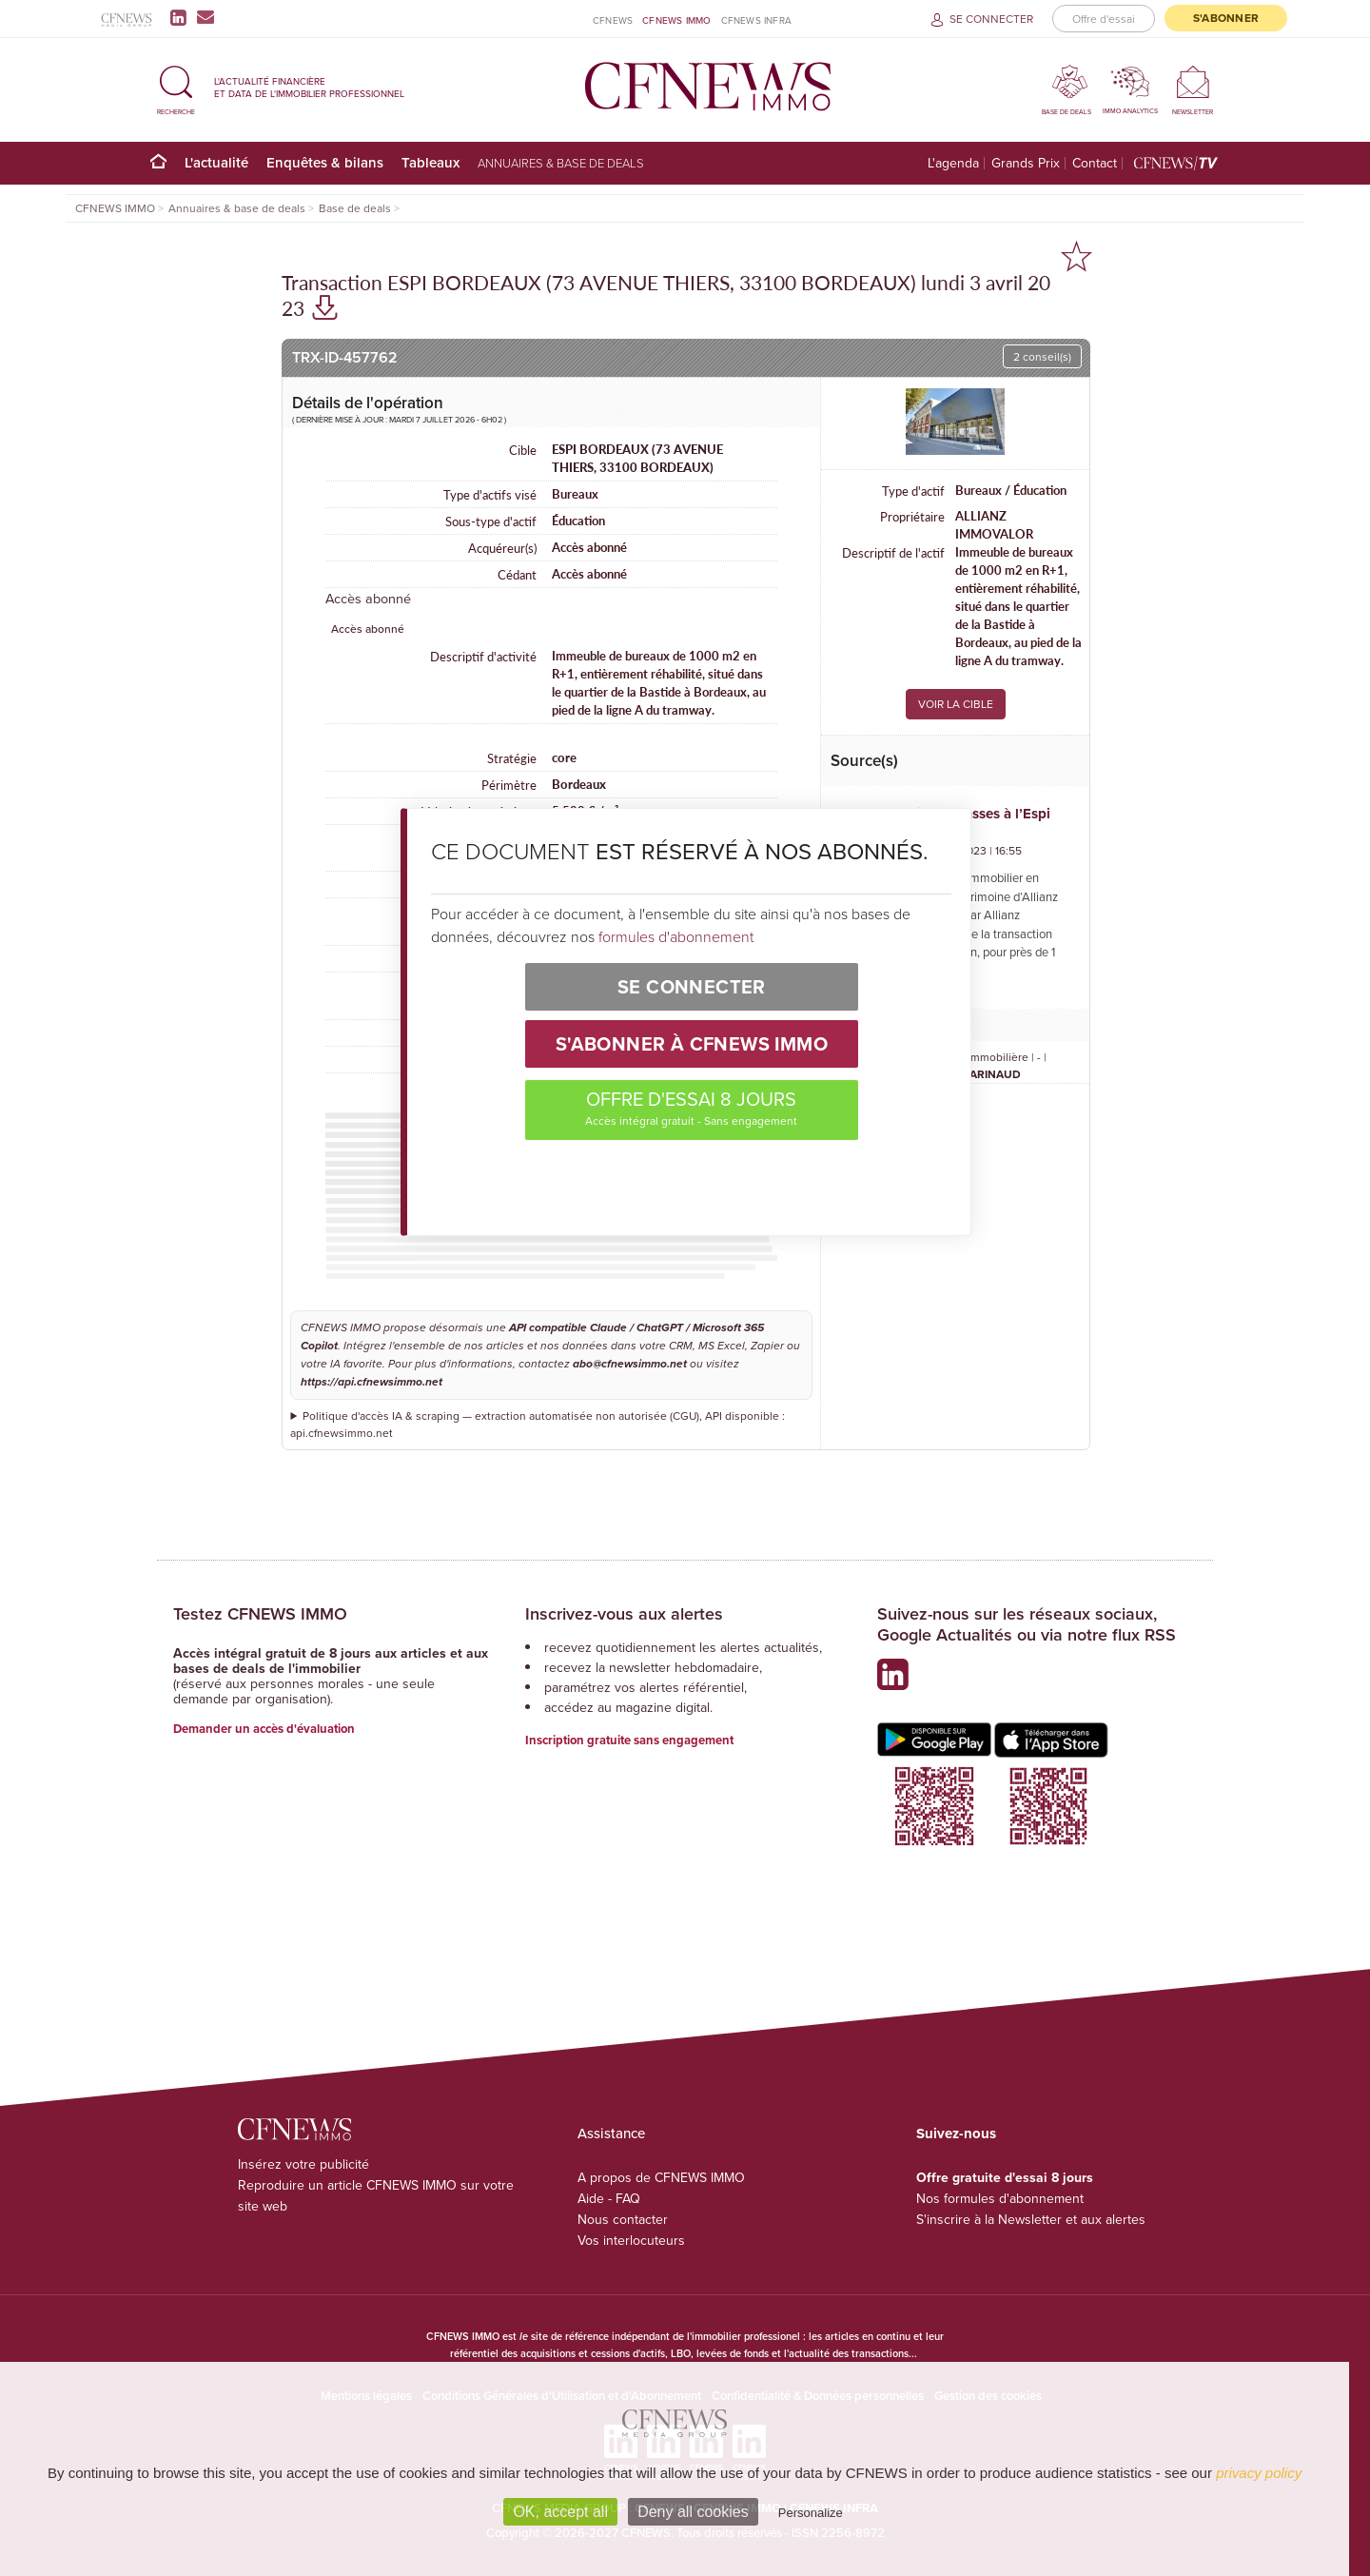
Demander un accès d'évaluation (264, 1729)
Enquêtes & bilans (324, 162)
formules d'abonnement (676, 936)
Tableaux (430, 162)
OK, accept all (560, 2512)
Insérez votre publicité (303, 2163)
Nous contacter (622, 2219)
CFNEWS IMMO (676, 20)
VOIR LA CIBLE (955, 704)
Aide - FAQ (608, 2198)
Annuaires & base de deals (561, 162)
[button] (176, 87)
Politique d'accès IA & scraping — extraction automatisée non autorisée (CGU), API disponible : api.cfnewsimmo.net (537, 1424)
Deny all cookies (693, 2512)
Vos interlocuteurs (631, 2240)
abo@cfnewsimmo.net (630, 1364)
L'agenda (953, 163)
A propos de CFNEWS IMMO (661, 2177)
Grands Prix (1025, 163)
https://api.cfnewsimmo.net (371, 1382)
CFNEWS (613, 20)
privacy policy (1259, 2473)
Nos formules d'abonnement (1000, 2198)
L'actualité (216, 162)
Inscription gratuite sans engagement (629, 1740)
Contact (1094, 163)
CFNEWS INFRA (756, 20)
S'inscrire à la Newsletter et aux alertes (1030, 2219)
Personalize (810, 2513)
